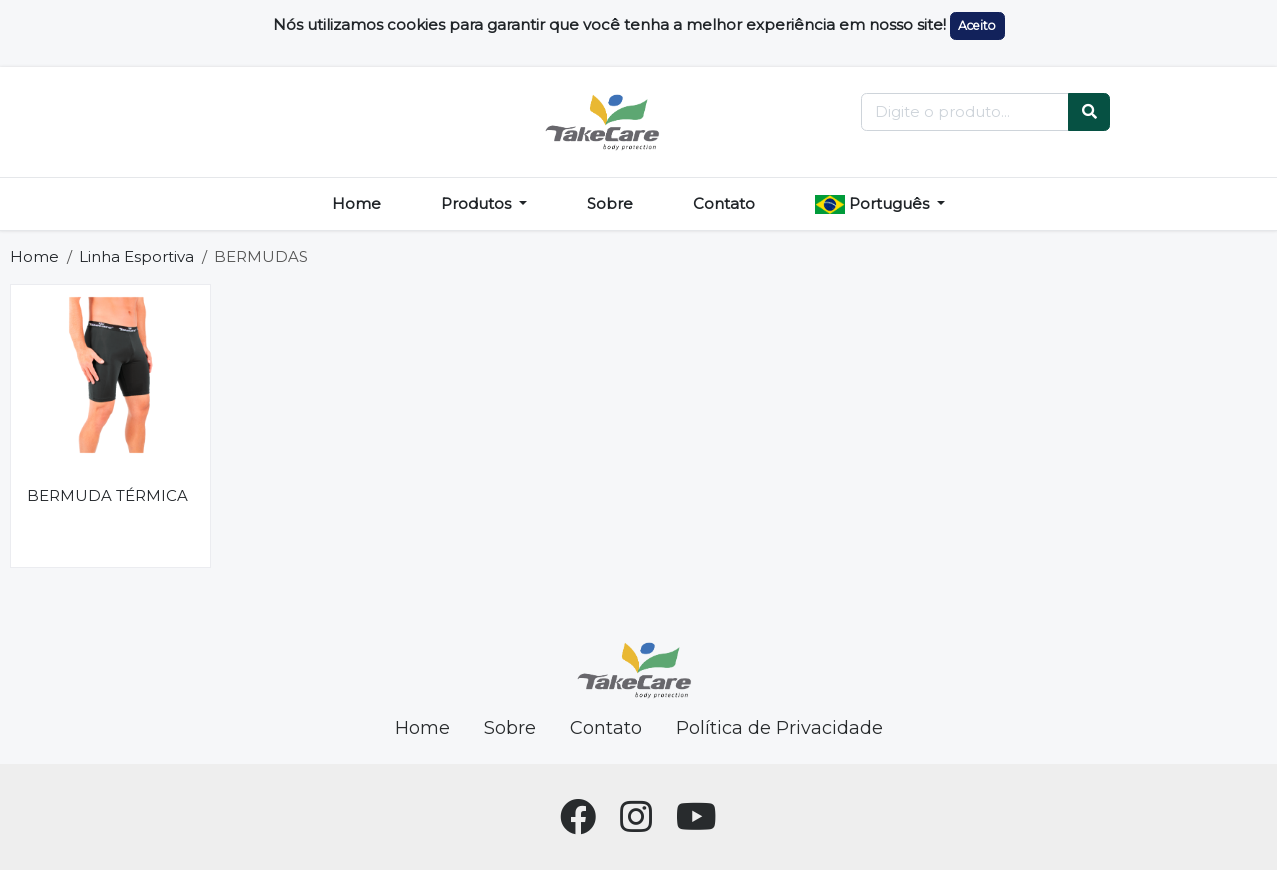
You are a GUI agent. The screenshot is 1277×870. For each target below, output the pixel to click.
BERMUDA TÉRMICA (107, 495)
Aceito (977, 25)
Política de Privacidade (779, 728)
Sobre (610, 203)
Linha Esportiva (136, 256)
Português (874, 204)
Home (356, 203)
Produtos (478, 203)
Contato (724, 203)
